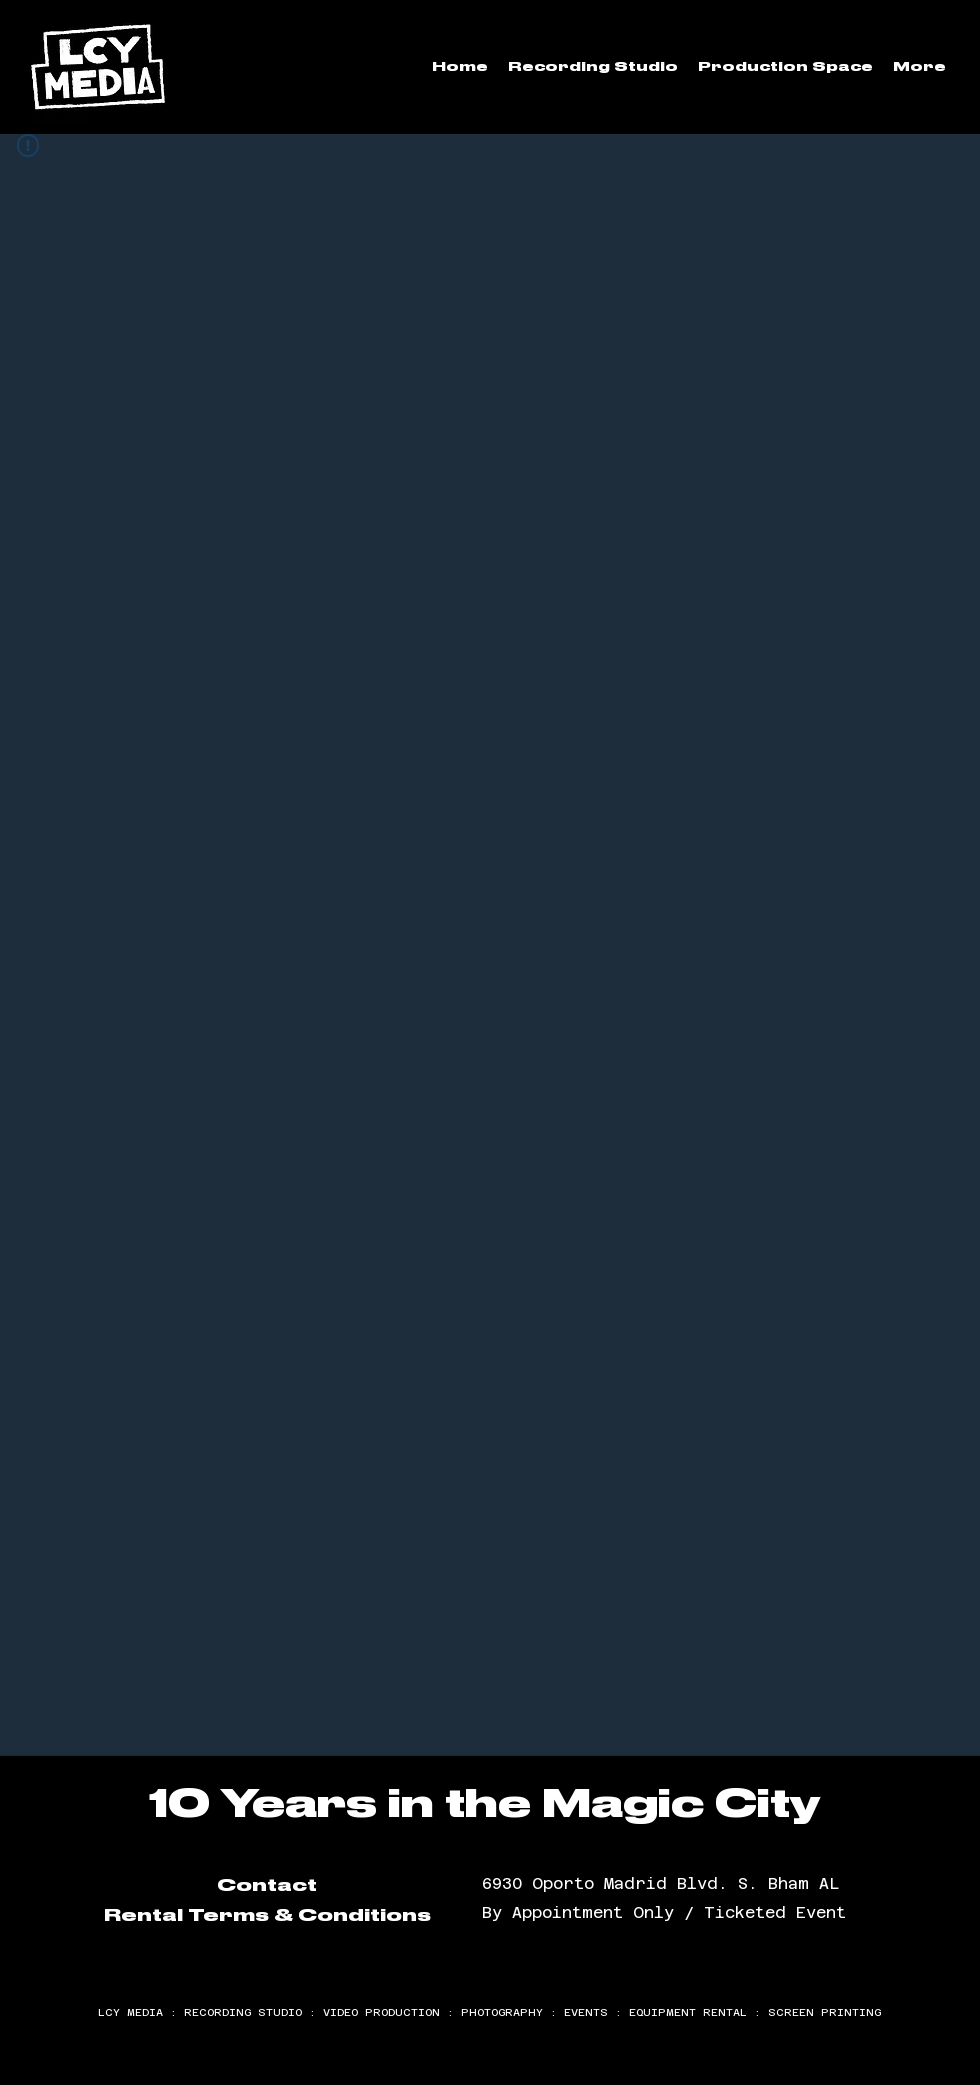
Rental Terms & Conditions (267, 1915)
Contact (267, 1885)
